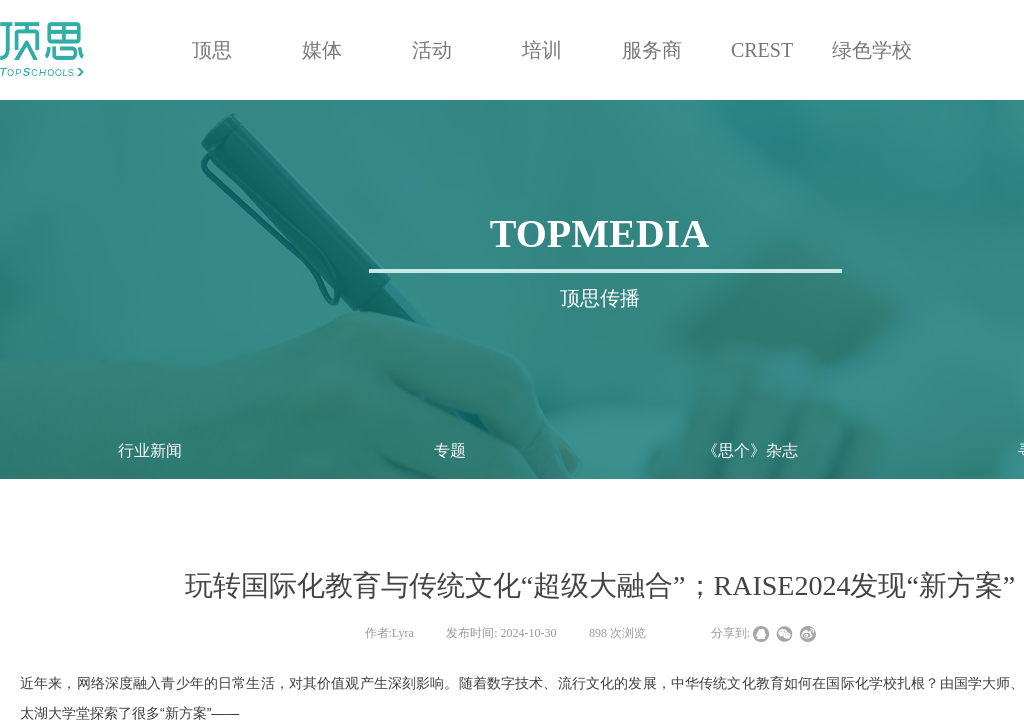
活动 (432, 50)
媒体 (322, 50)
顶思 (212, 50)
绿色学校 (872, 50)
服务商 (652, 50)
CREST (762, 50)
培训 (542, 50)
